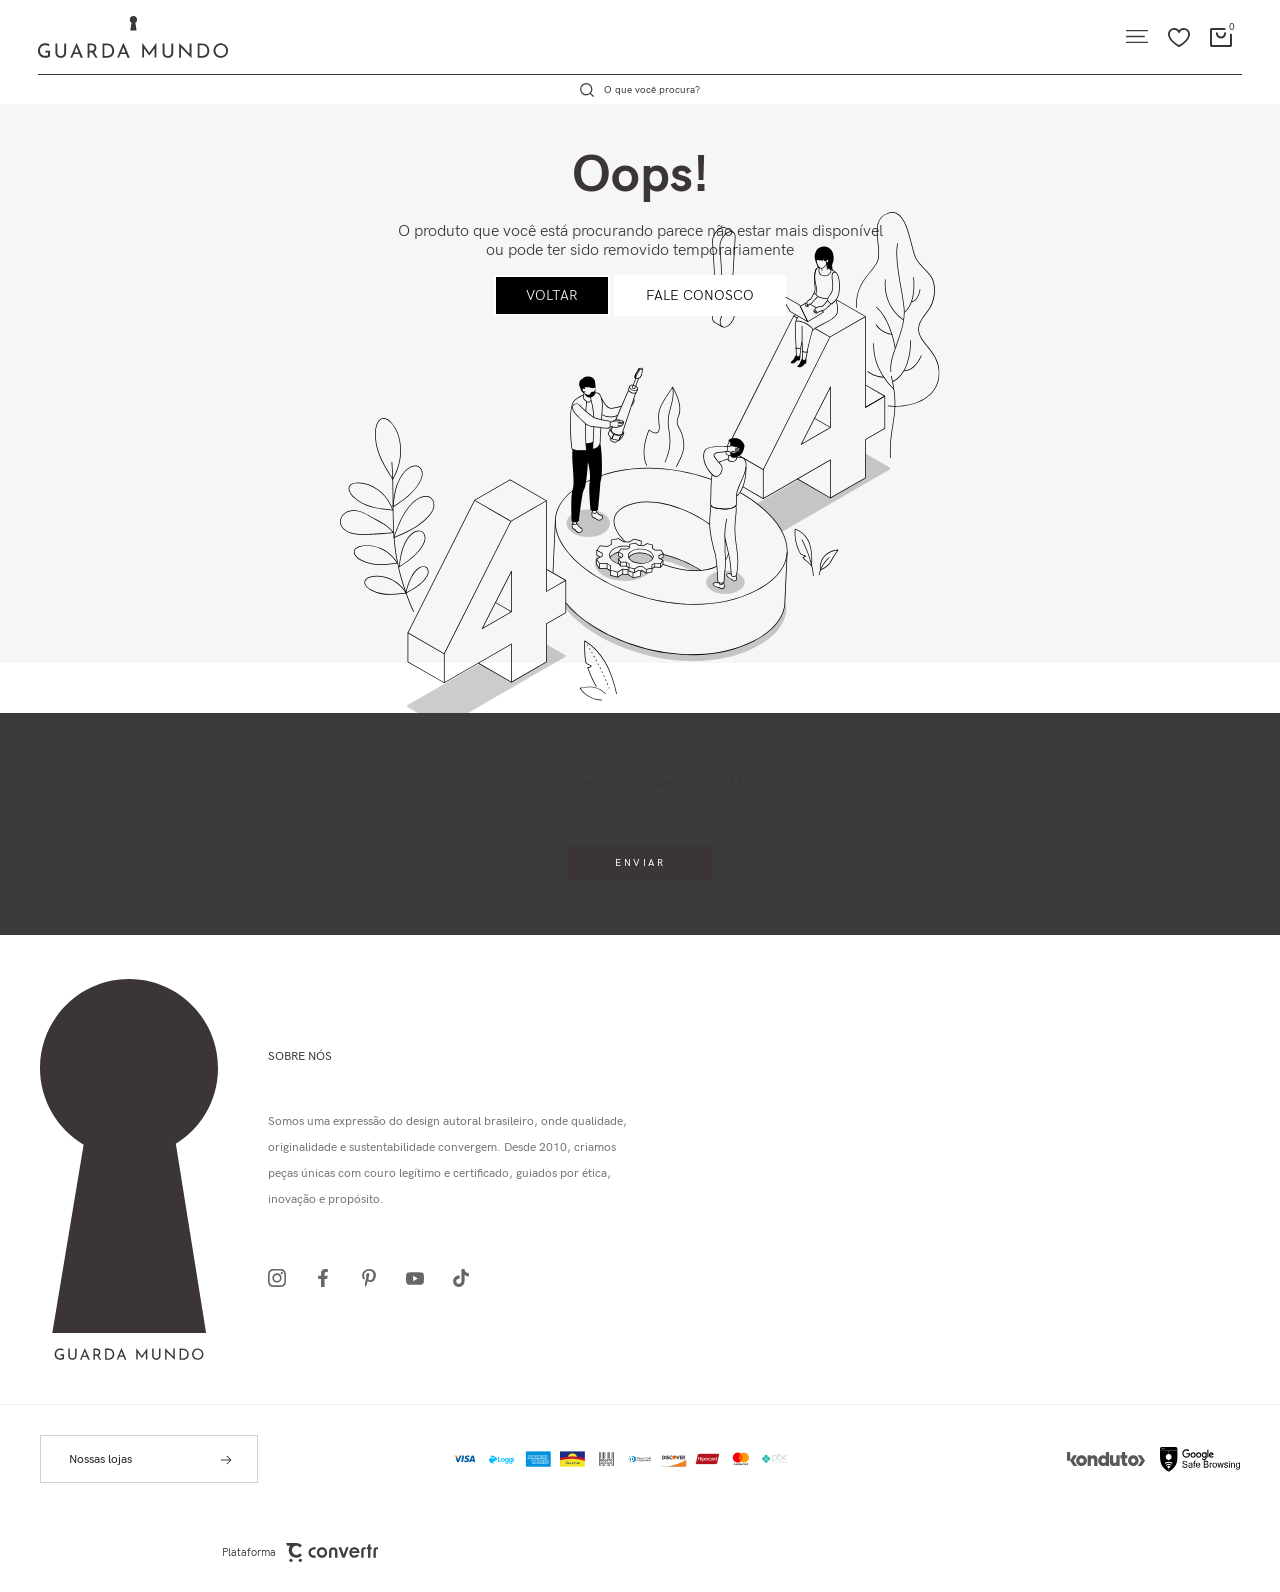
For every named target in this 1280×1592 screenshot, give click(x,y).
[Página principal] (114, 37)
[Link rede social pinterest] (375, 1278)
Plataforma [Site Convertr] (300, 1552)
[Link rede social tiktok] (467, 1278)
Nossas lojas (100, 1459)
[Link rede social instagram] (283, 1278)
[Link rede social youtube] (421, 1278)
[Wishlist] (1179, 37)
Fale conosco (700, 295)
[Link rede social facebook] (329, 1278)
